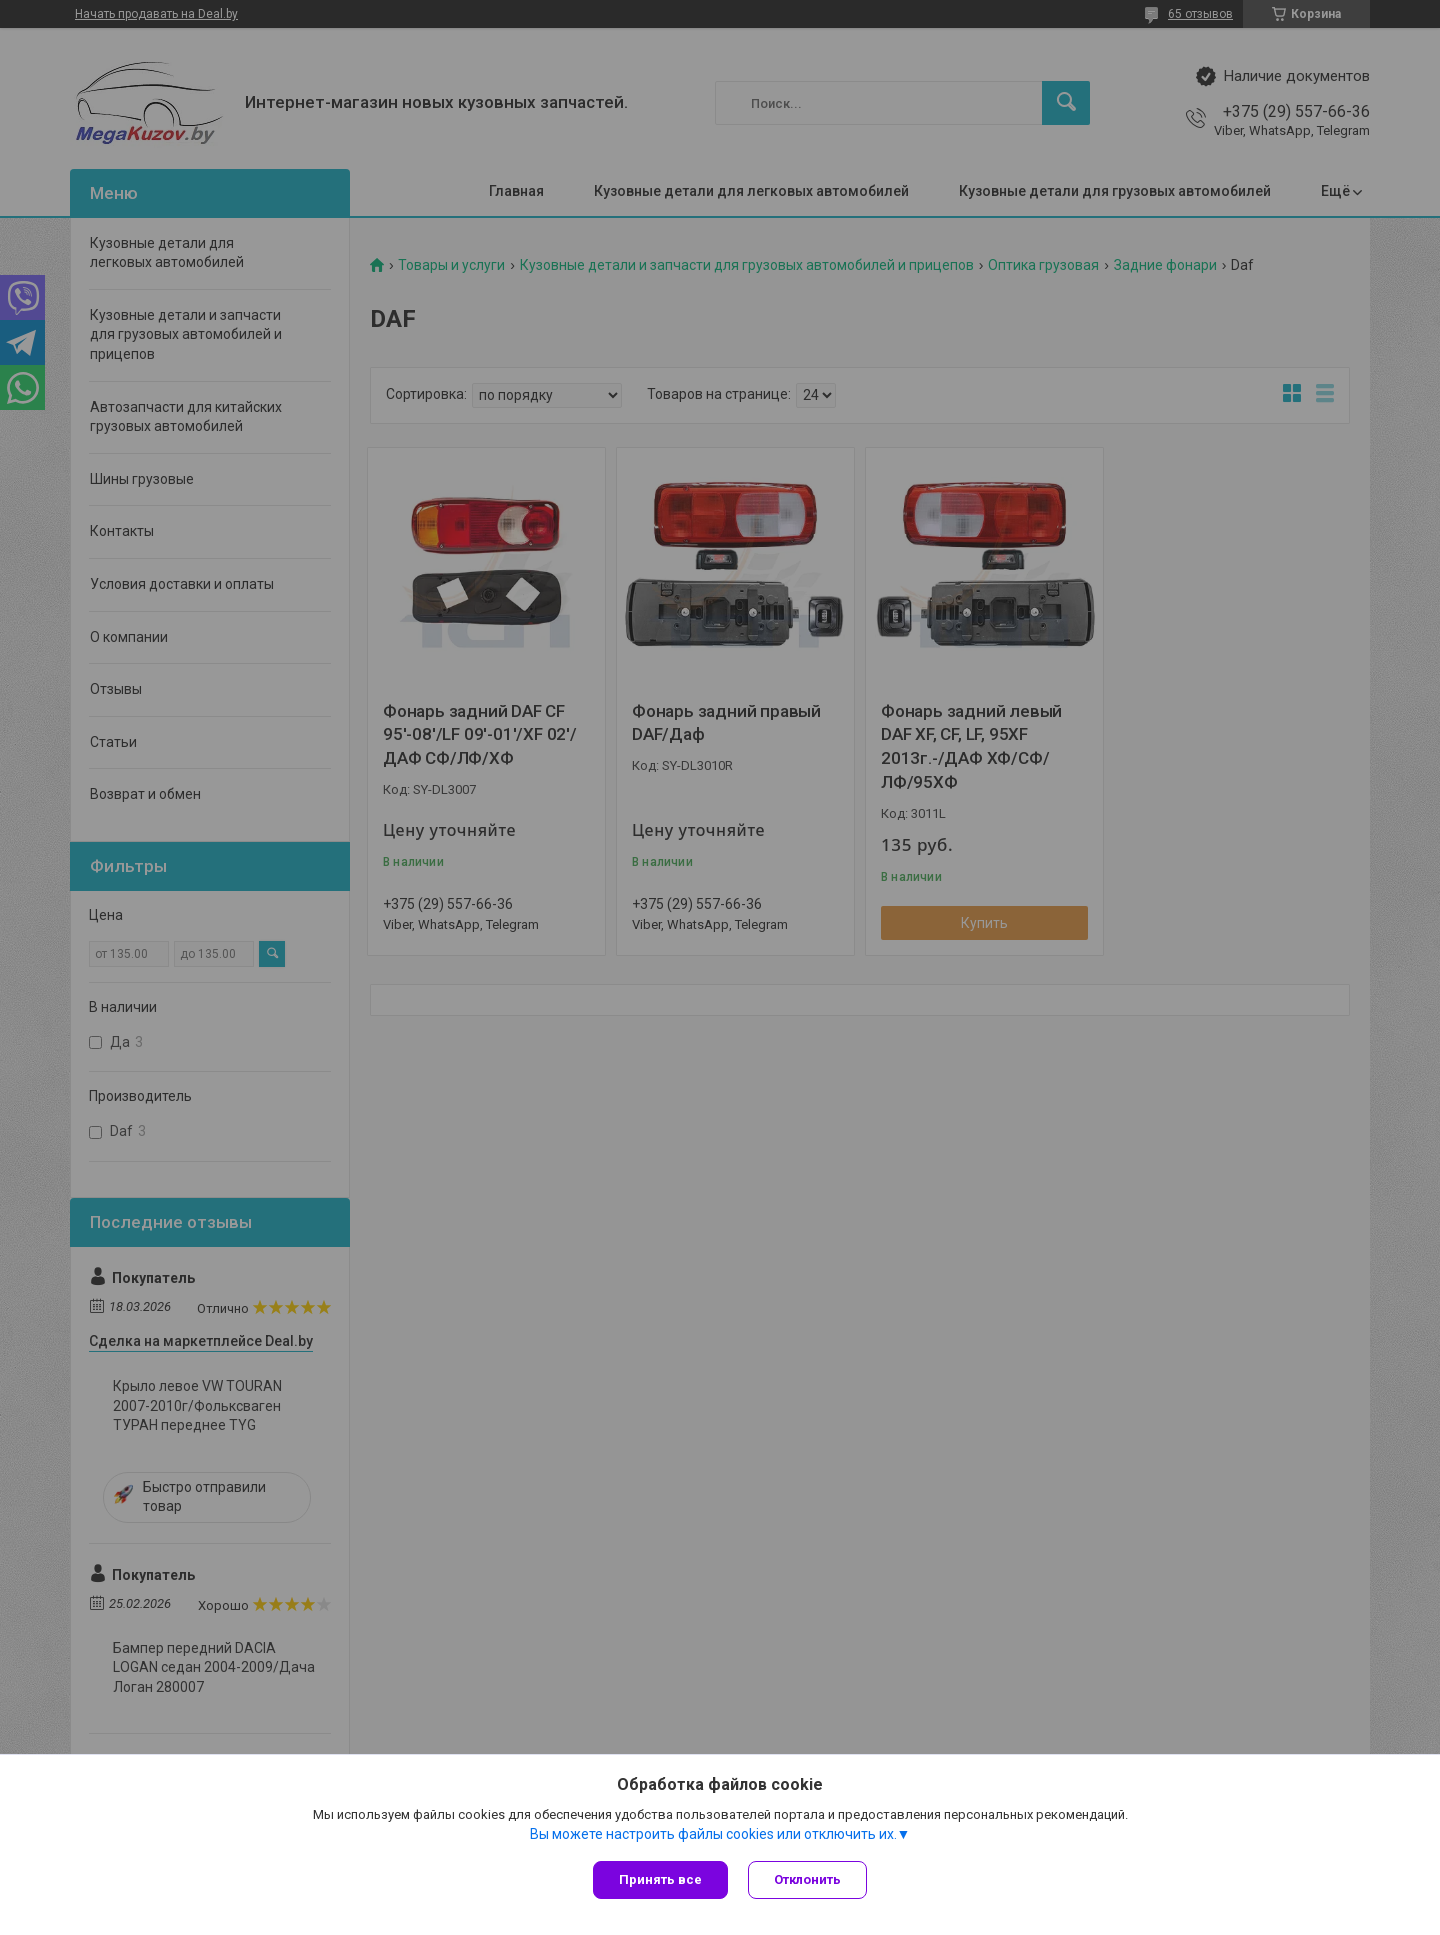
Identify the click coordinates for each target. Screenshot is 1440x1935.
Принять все (660, 1879)
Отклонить (807, 1879)
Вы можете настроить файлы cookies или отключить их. (713, 1834)
